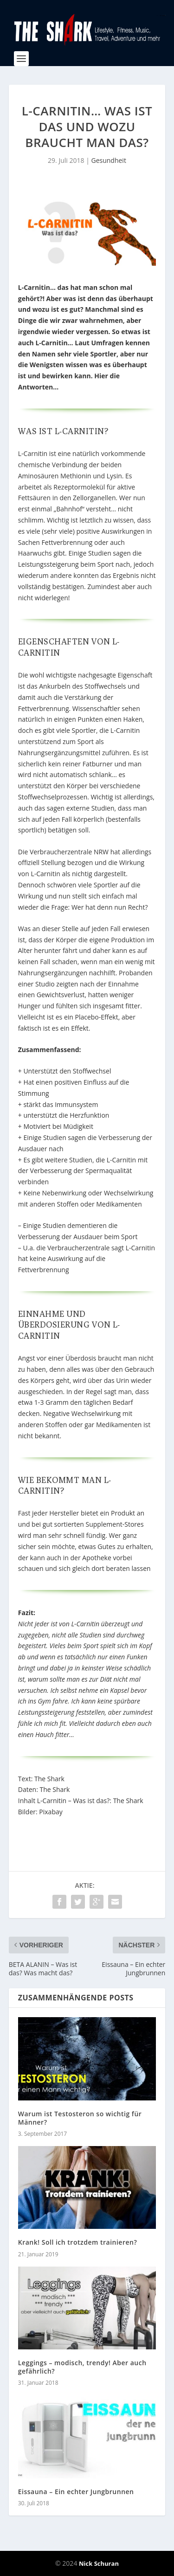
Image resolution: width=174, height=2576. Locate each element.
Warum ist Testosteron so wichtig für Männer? (80, 2118)
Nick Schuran (99, 2563)
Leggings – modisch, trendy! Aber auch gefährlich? (82, 2366)
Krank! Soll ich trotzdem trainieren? (77, 2242)
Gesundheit (108, 160)
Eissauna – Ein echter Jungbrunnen (76, 2491)
